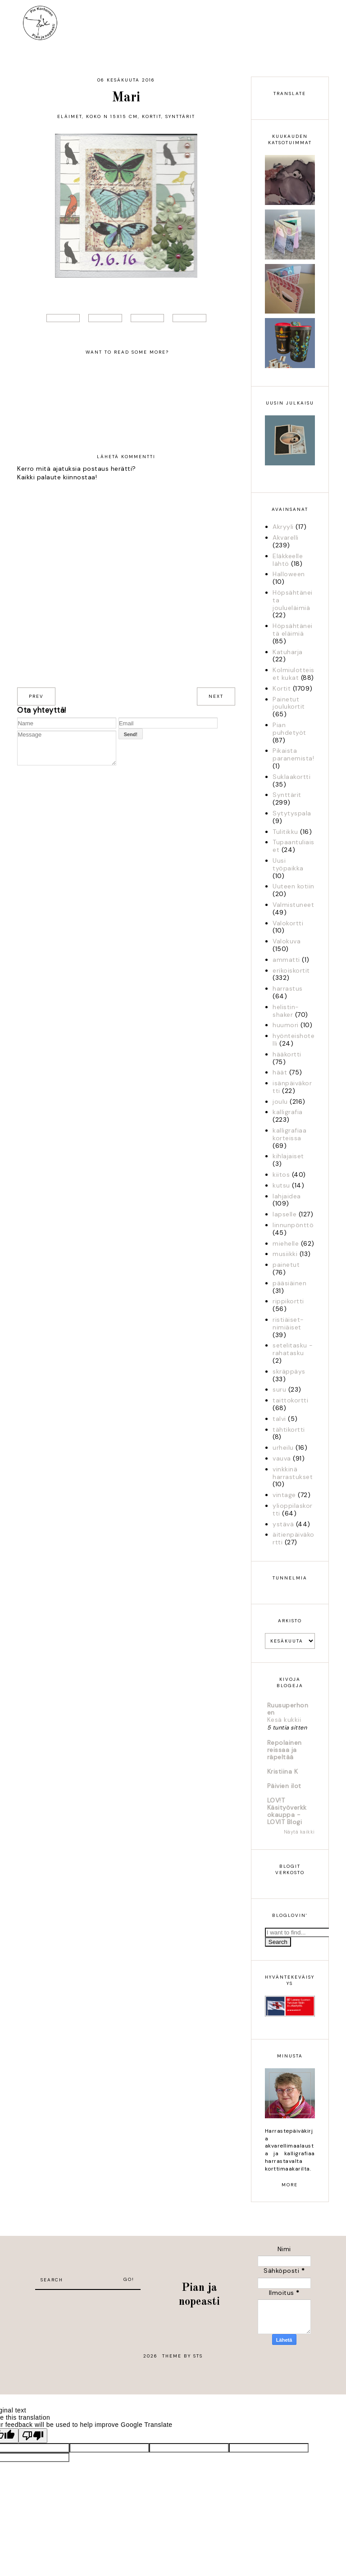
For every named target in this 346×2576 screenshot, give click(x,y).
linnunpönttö (293, 1225)
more (290, 2185)
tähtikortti (289, 1429)
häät (280, 1072)
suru (279, 1389)
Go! (128, 2279)
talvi (279, 1419)
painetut (286, 1265)
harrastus (288, 988)
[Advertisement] (88, 2303)
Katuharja (288, 652)
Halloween (289, 574)
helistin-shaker (286, 1011)
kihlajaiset (288, 1156)
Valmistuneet (293, 905)
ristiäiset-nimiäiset (288, 1323)
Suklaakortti (291, 777)
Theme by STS (182, 2356)
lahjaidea (287, 1196)
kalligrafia (288, 1112)
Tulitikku (285, 832)
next (216, 696)
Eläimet (69, 116)
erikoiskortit (291, 970)
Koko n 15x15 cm (112, 116)
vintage (284, 1495)
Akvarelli (286, 537)
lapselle (284, 1214)
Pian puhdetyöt (289, 729)
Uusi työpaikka (288, 864)
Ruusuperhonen (288, 1708)
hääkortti (287, 1054)
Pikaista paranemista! (293, 754)
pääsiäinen (289, 1283)
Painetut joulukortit (289, 703)
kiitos (281, 1174)
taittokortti (290, 1400)
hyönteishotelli (293, 1039)
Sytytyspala (292, 813)
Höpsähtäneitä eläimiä (293, 629)
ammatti (286, 960)
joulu (280, 1101)
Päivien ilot (284, 1786)
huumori (286, 1025)
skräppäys (289, 1371)
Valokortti (288, 923)
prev (36, 696)
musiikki (285, 1254)
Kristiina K (282, 1771)
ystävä (283, 1524)
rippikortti (288, 1301)
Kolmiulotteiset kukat (293, 674)
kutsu (281, 1185)
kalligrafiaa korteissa (289, 1134)
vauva (282, 1458)
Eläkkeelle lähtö (288, 560)
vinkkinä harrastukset (293, 1473)
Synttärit (180, 116)
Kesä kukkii (284, 1720)
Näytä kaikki (299, 1832)
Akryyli (283, 527)
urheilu (283, 1447)
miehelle (286, 1243)
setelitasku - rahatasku (293, 1349)
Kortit (151, 116)
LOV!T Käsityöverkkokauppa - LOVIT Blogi (287, 1811)
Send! (131, 734)
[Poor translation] (32, 2435)
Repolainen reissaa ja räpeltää (284, 1750)
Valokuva (286, 941)
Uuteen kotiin (293, 886)
